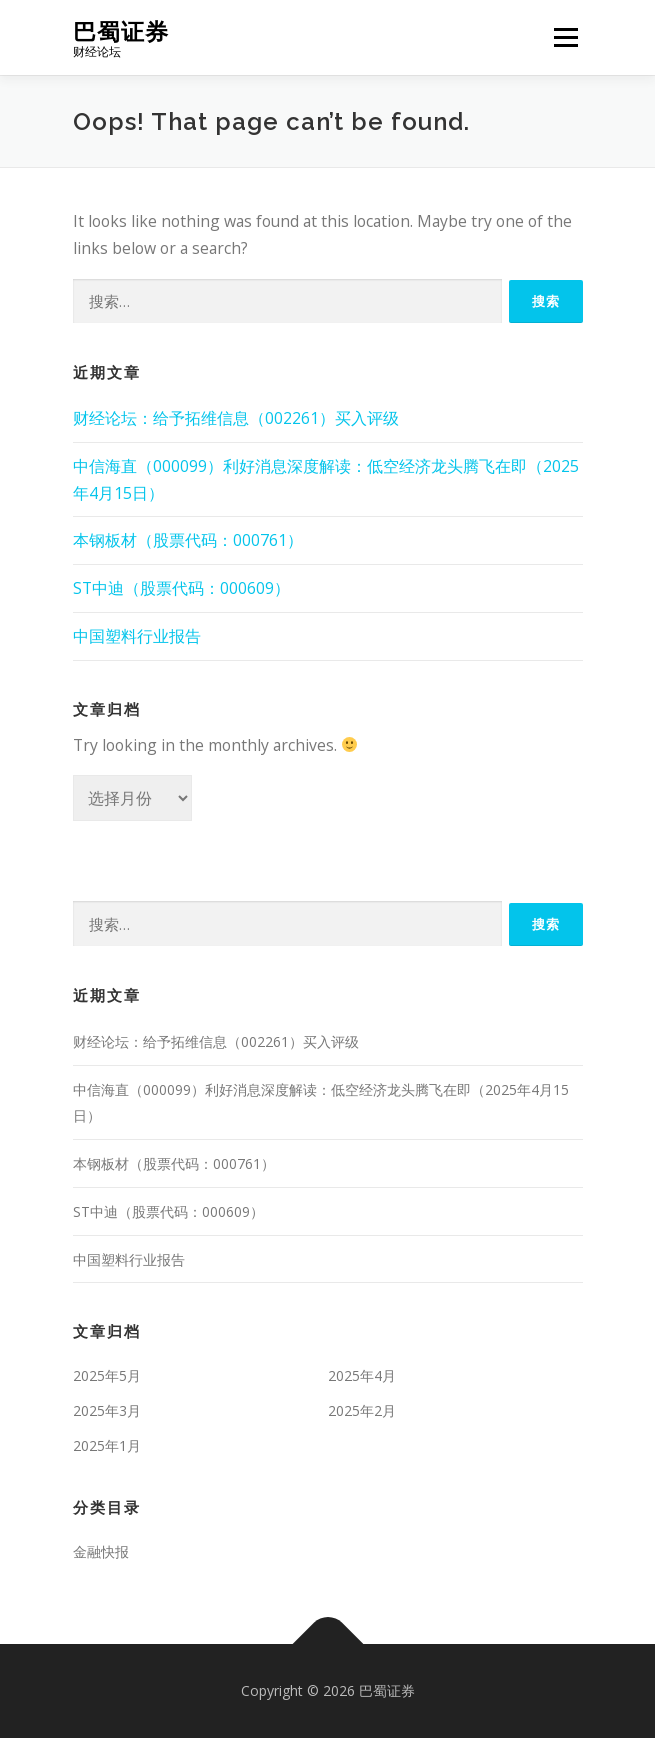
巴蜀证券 (121, 30)
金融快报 (101, 1551)
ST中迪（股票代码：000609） (181, 588)
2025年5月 (107, 1375)
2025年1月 (107, 1445)
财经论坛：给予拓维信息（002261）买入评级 (236, 418)
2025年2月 (362, 1410)
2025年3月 (107, 1410)
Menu (565, 37)
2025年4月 (362, 1375)
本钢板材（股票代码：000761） (188, 540)
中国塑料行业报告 (137, 636)
